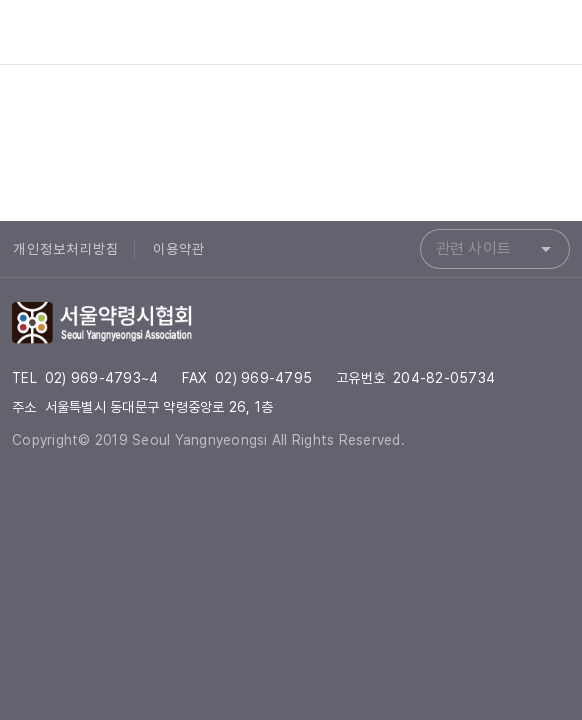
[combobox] (495, 249)
